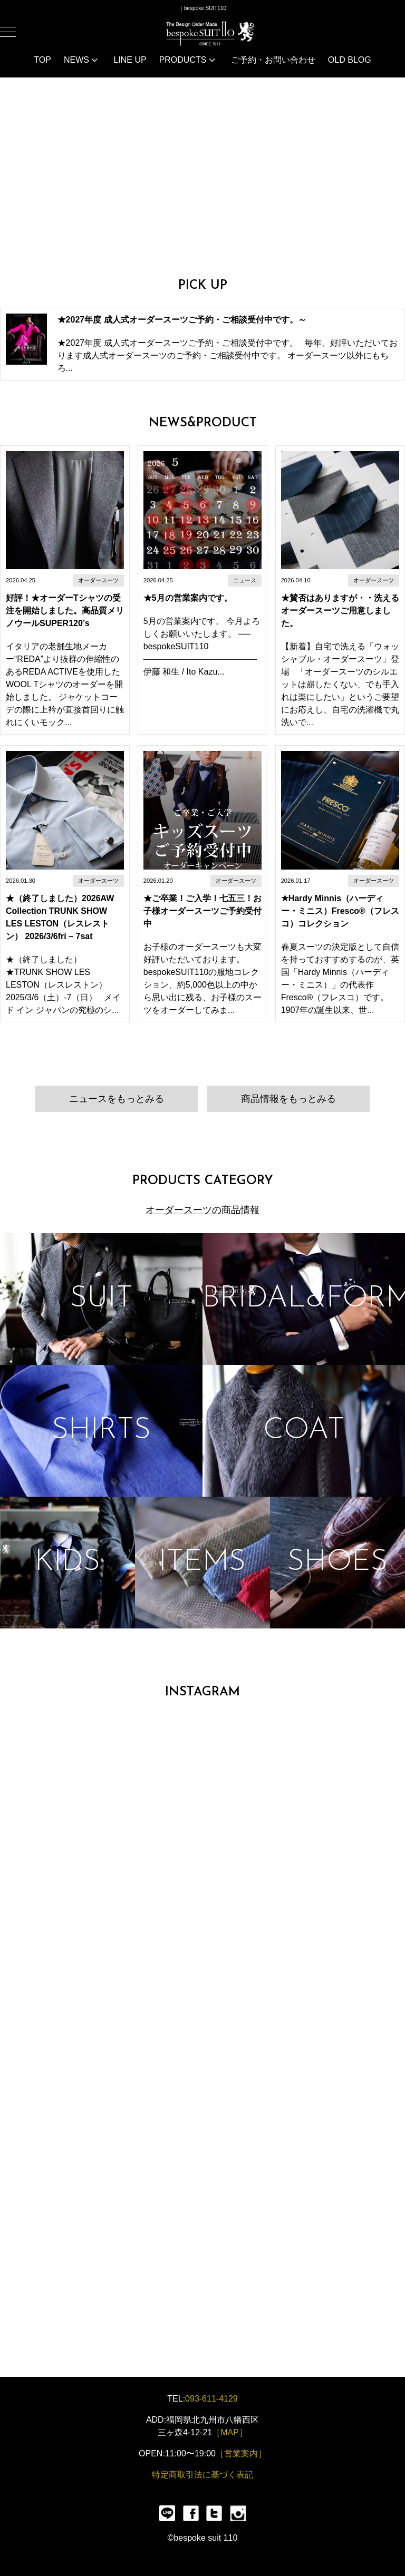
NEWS (81, 59)
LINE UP (129, 59)
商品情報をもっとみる (288, 1098)
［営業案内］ (241, 2453)
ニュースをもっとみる (116, 1098)
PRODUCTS (187, 59)
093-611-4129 (211, 2398)
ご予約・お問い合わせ (273, 59)
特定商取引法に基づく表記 (202, 2474)
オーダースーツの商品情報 (202, 1210)
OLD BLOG (349, 59)
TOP (42, 59)
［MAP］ (229, 2432)
